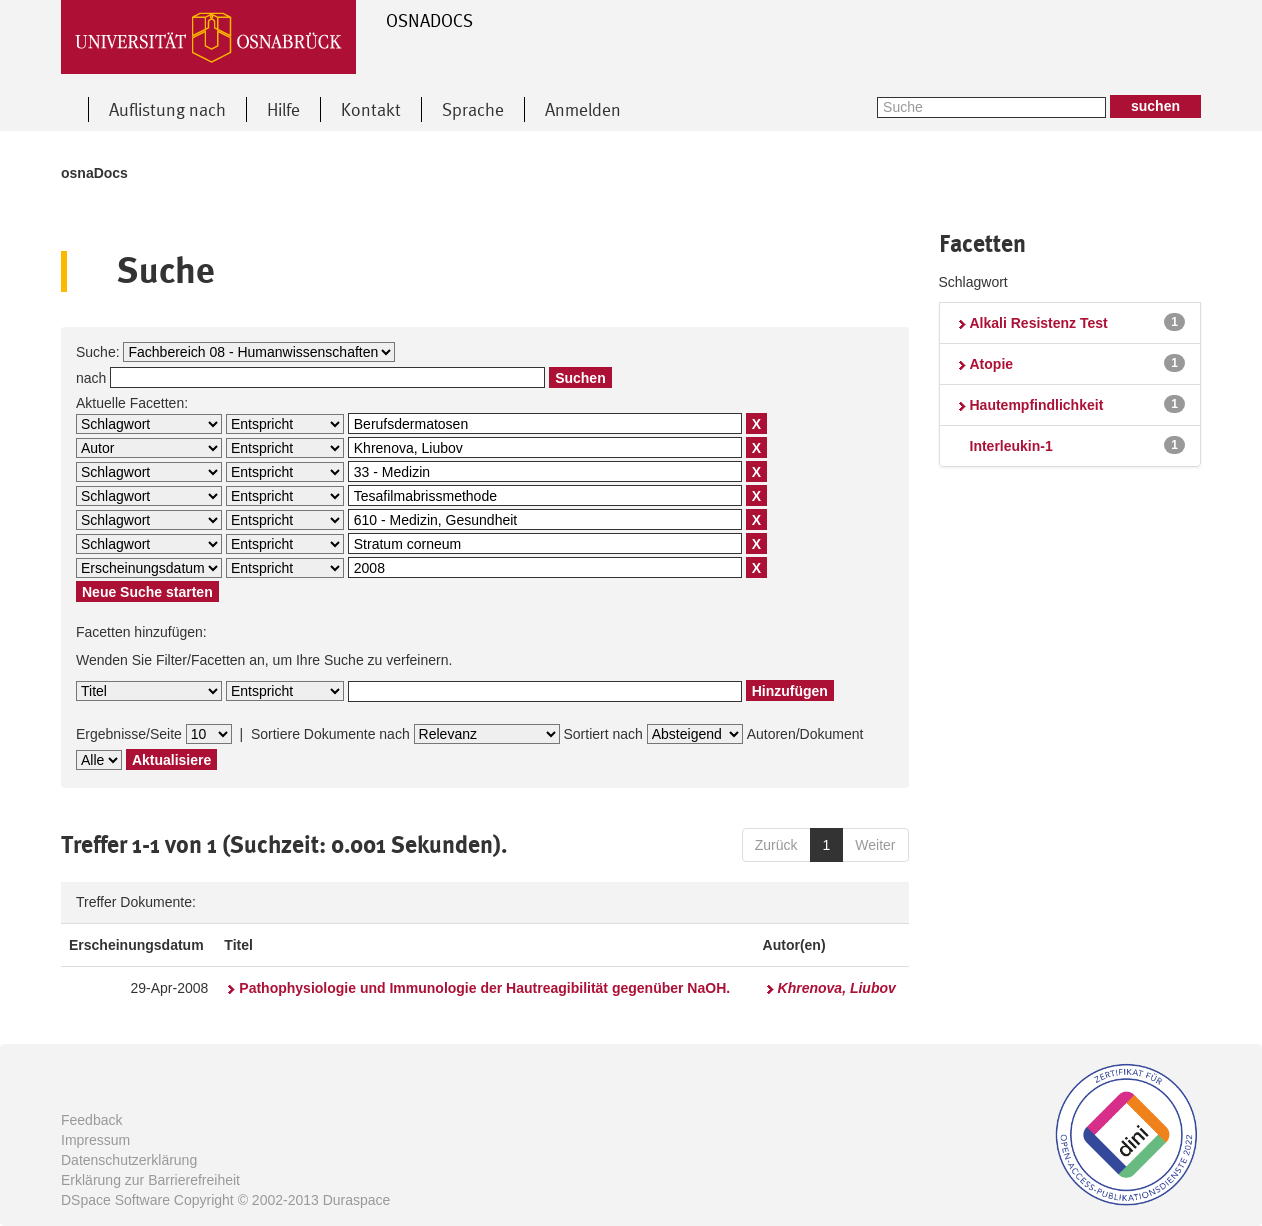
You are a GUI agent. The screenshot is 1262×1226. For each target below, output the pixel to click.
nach (91, 378)
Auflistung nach (167, 109)
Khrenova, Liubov (837, 988)
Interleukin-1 (1011, 446)
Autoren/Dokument (805, 734)
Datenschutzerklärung (129, 1160)
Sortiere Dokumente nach (330, 734)
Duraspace (357, 1200)
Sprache (473, 109)
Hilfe (283, 109)
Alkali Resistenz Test (1039, 323)
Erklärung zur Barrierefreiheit (150, 1180)
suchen (1155, 106)
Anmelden (583, 109)
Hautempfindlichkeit (1037, 405)
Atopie (992, 364)
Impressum (95, 1140)
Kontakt (371, 109)
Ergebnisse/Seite (129, 734)
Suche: (98, 352)
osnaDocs (94, 173)
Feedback (91, 1120)
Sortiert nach (602, 734)
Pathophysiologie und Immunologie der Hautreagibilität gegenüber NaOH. (484, 988)
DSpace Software (115, 1200)
